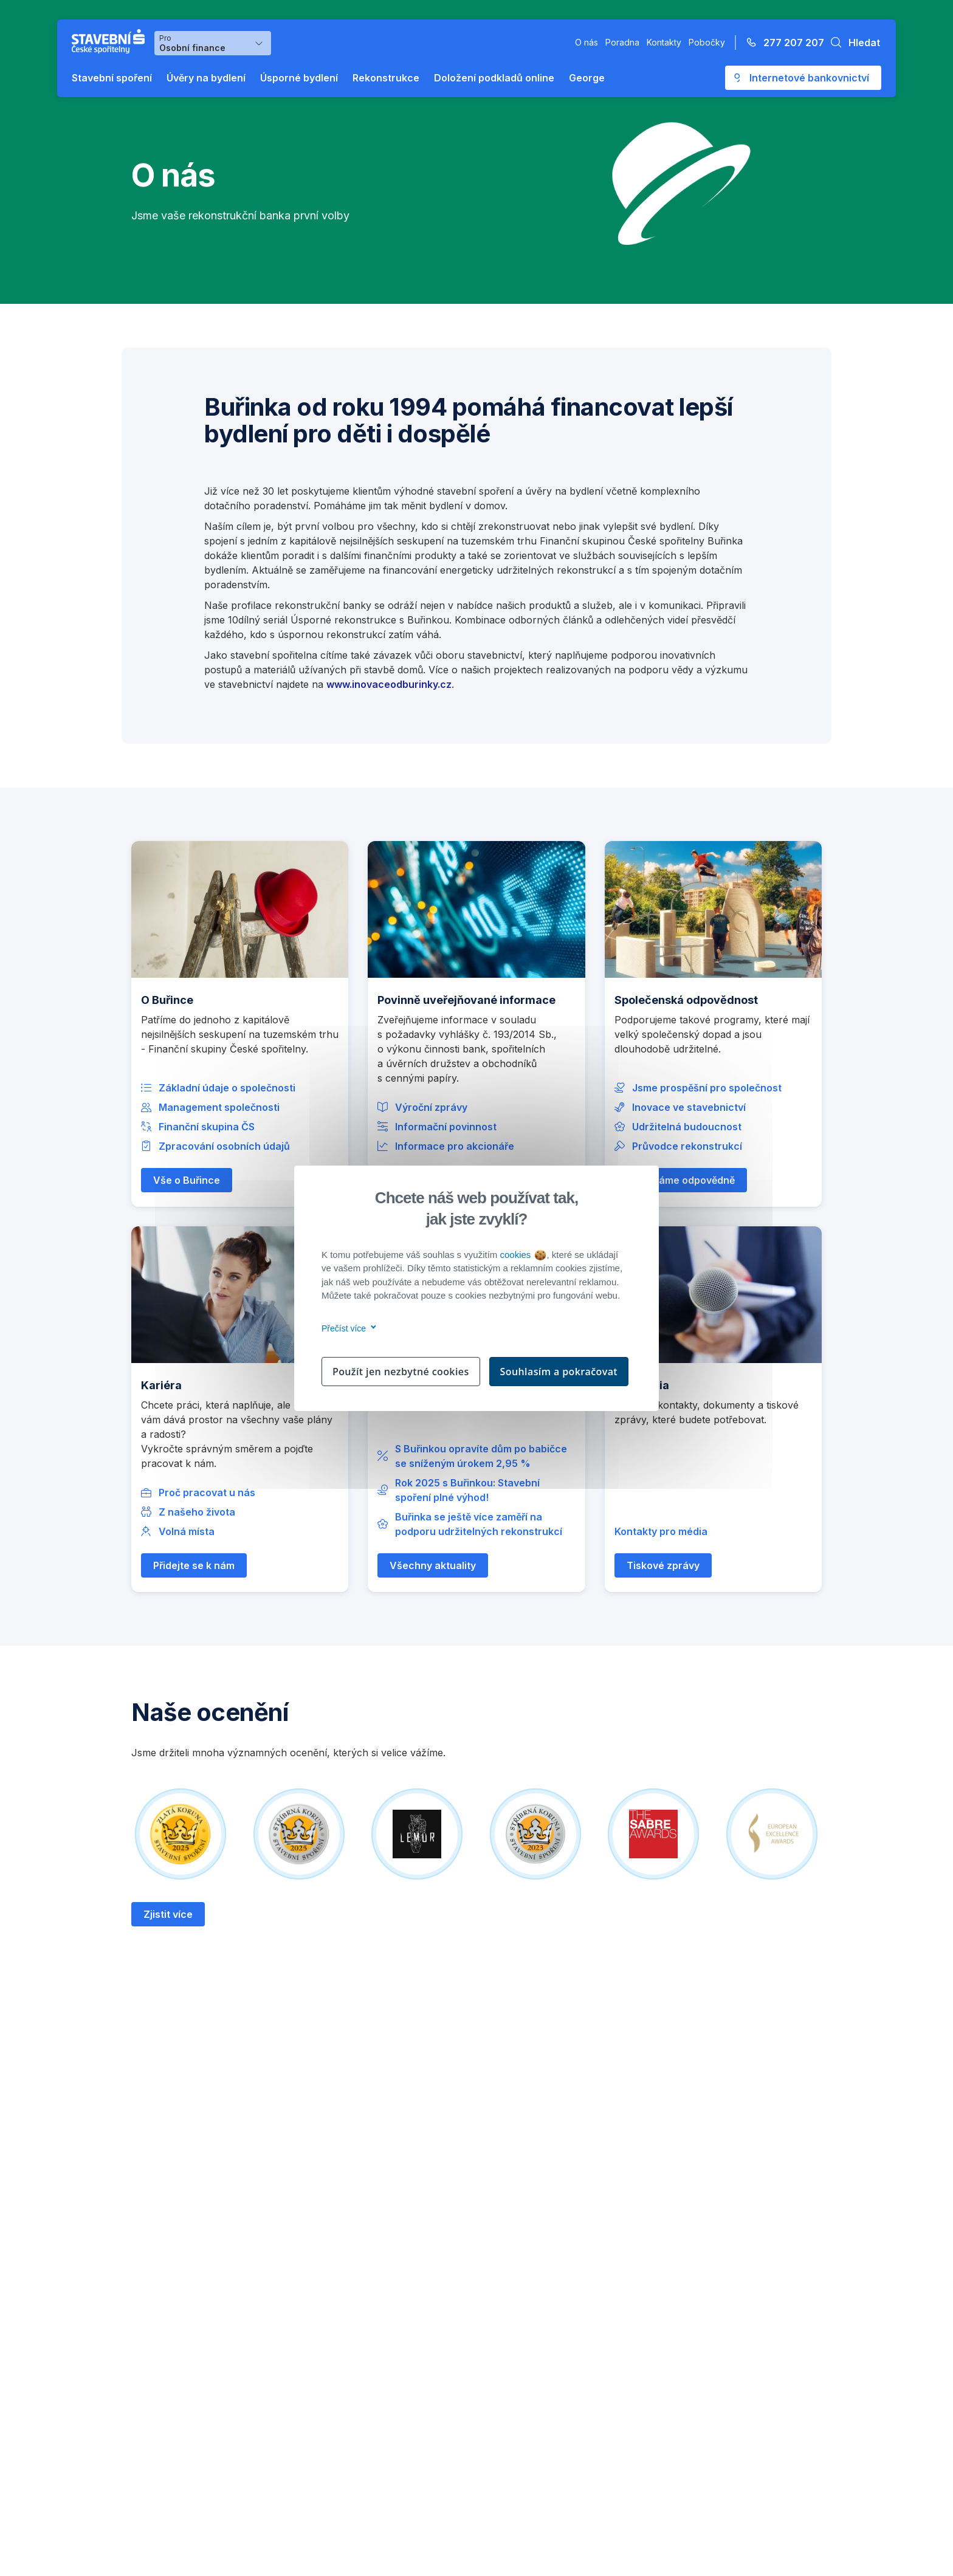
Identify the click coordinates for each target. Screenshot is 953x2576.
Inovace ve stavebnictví (689, 1107)
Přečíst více (347, 1328)
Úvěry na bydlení (206, 78)
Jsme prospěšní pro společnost (707, 1088)
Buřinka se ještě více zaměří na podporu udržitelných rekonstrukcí (478, 1524)
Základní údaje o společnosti (227, 1088)
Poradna (622, 42)
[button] (852, 42)
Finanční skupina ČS (207, 1127)
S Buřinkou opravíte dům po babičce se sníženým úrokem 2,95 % (481, 1456)
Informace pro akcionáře (454, 1146)
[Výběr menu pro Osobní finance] (212, 43)
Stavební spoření (112, 78)
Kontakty (664, 42)
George (587, 78)
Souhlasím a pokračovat (559, 1371)
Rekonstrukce (386, 78)
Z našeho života (197, 1512)
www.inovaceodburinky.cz (389, 684)
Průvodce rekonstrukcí (687, 1146)
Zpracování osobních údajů (224, 1146)
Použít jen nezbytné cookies (400, 1371)
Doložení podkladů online (494, 78)
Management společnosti (219, 1107)
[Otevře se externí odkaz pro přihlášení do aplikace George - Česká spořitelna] (803, 78)
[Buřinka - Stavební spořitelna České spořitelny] (111, 41)
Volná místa (187, 1531)
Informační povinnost (446, 1127)
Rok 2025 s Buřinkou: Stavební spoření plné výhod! (467, 1490)
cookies (522, 1254)
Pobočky (707, 42)
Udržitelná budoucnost (686, 1127)
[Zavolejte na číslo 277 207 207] (781, 42)
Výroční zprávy (431, 1107)
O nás (586, 42)
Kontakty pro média (660, 1531)
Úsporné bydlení (299, 78)
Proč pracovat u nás (207, 1492)
